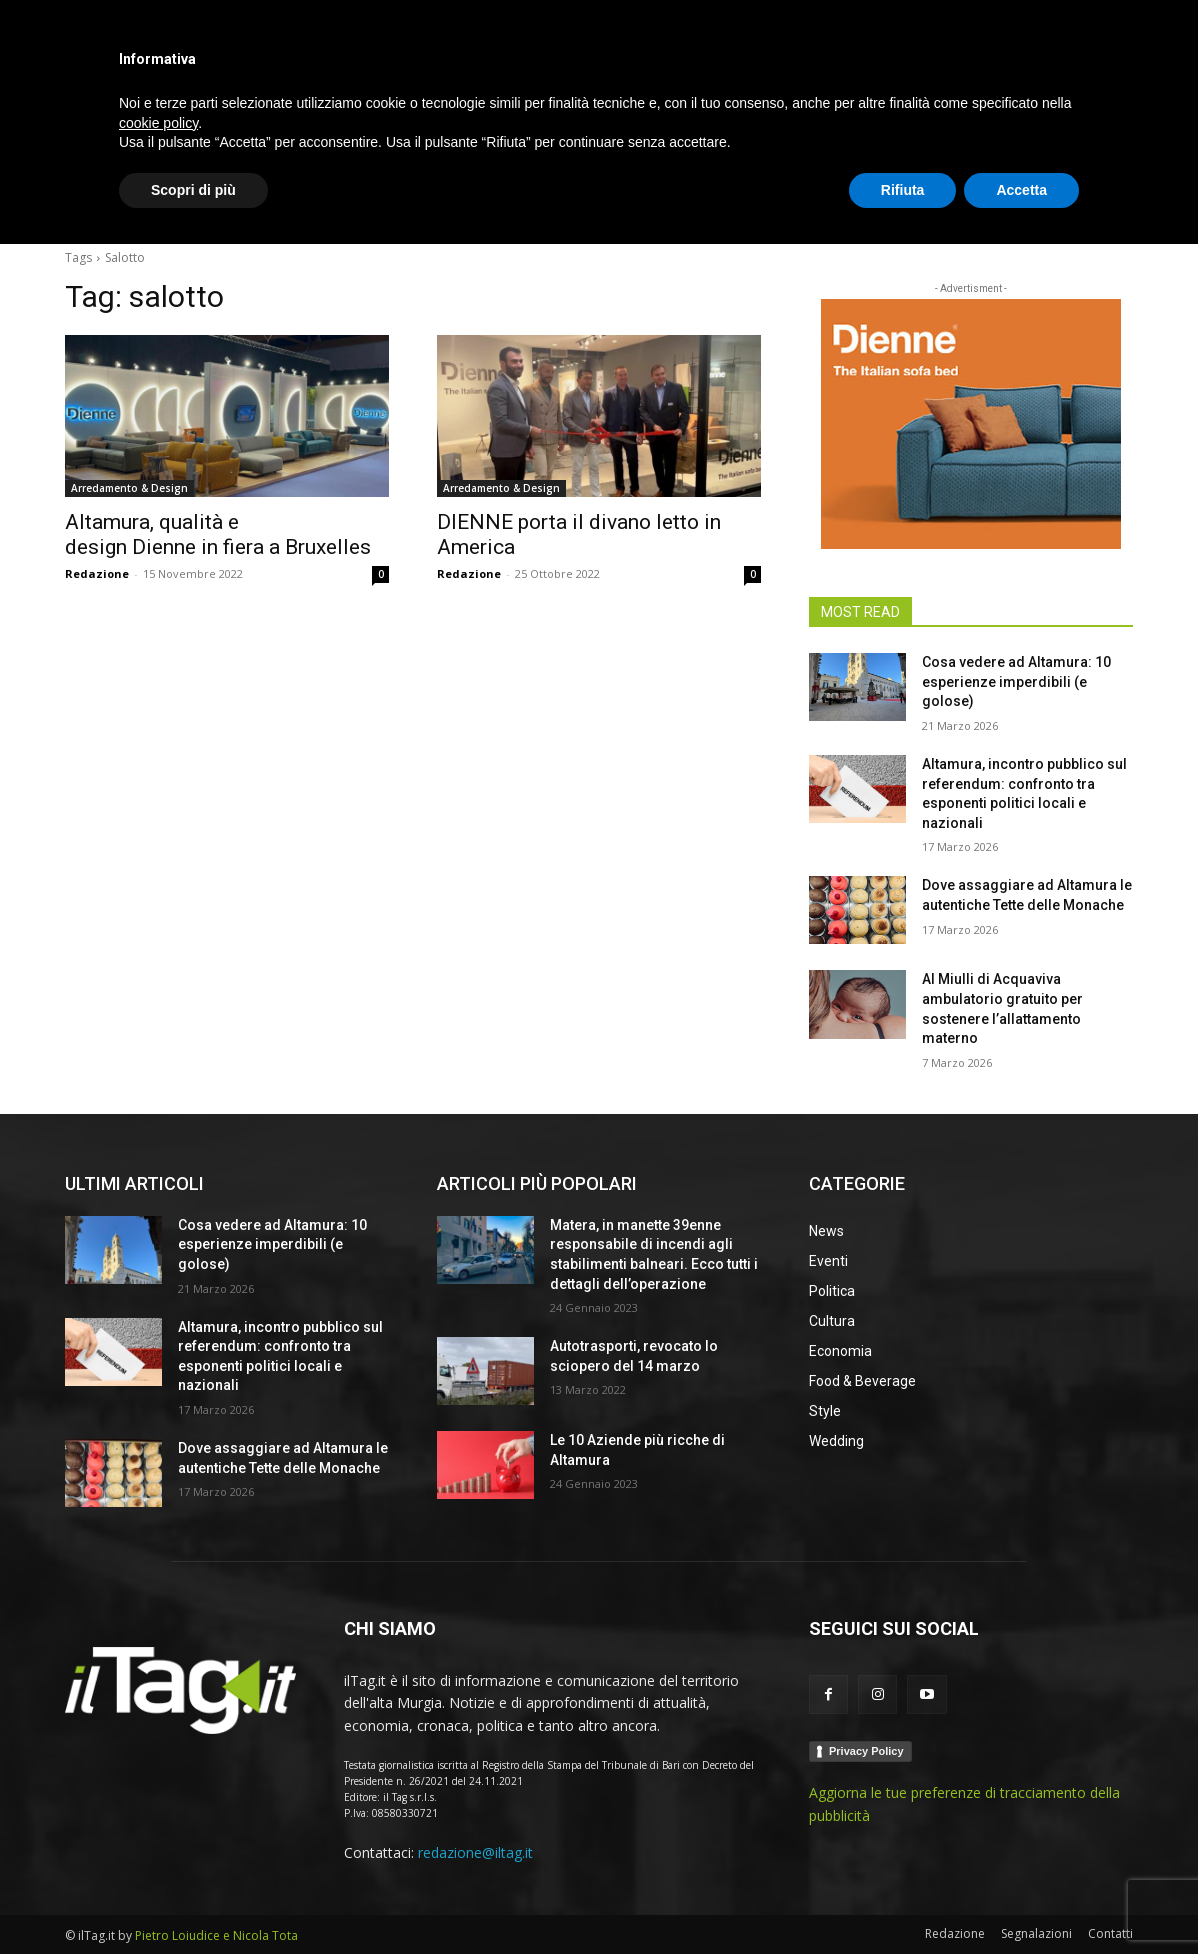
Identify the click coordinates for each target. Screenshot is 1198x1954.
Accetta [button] (1021, 1899)
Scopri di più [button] (193, 1899)
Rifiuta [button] (903, 1899)
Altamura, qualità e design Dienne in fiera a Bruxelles (220, 534)
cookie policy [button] (158, 1832)
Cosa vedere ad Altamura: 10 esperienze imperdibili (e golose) (1016, 681)
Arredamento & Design (129, 488)
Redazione (97, 573)
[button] (1109, 204)
